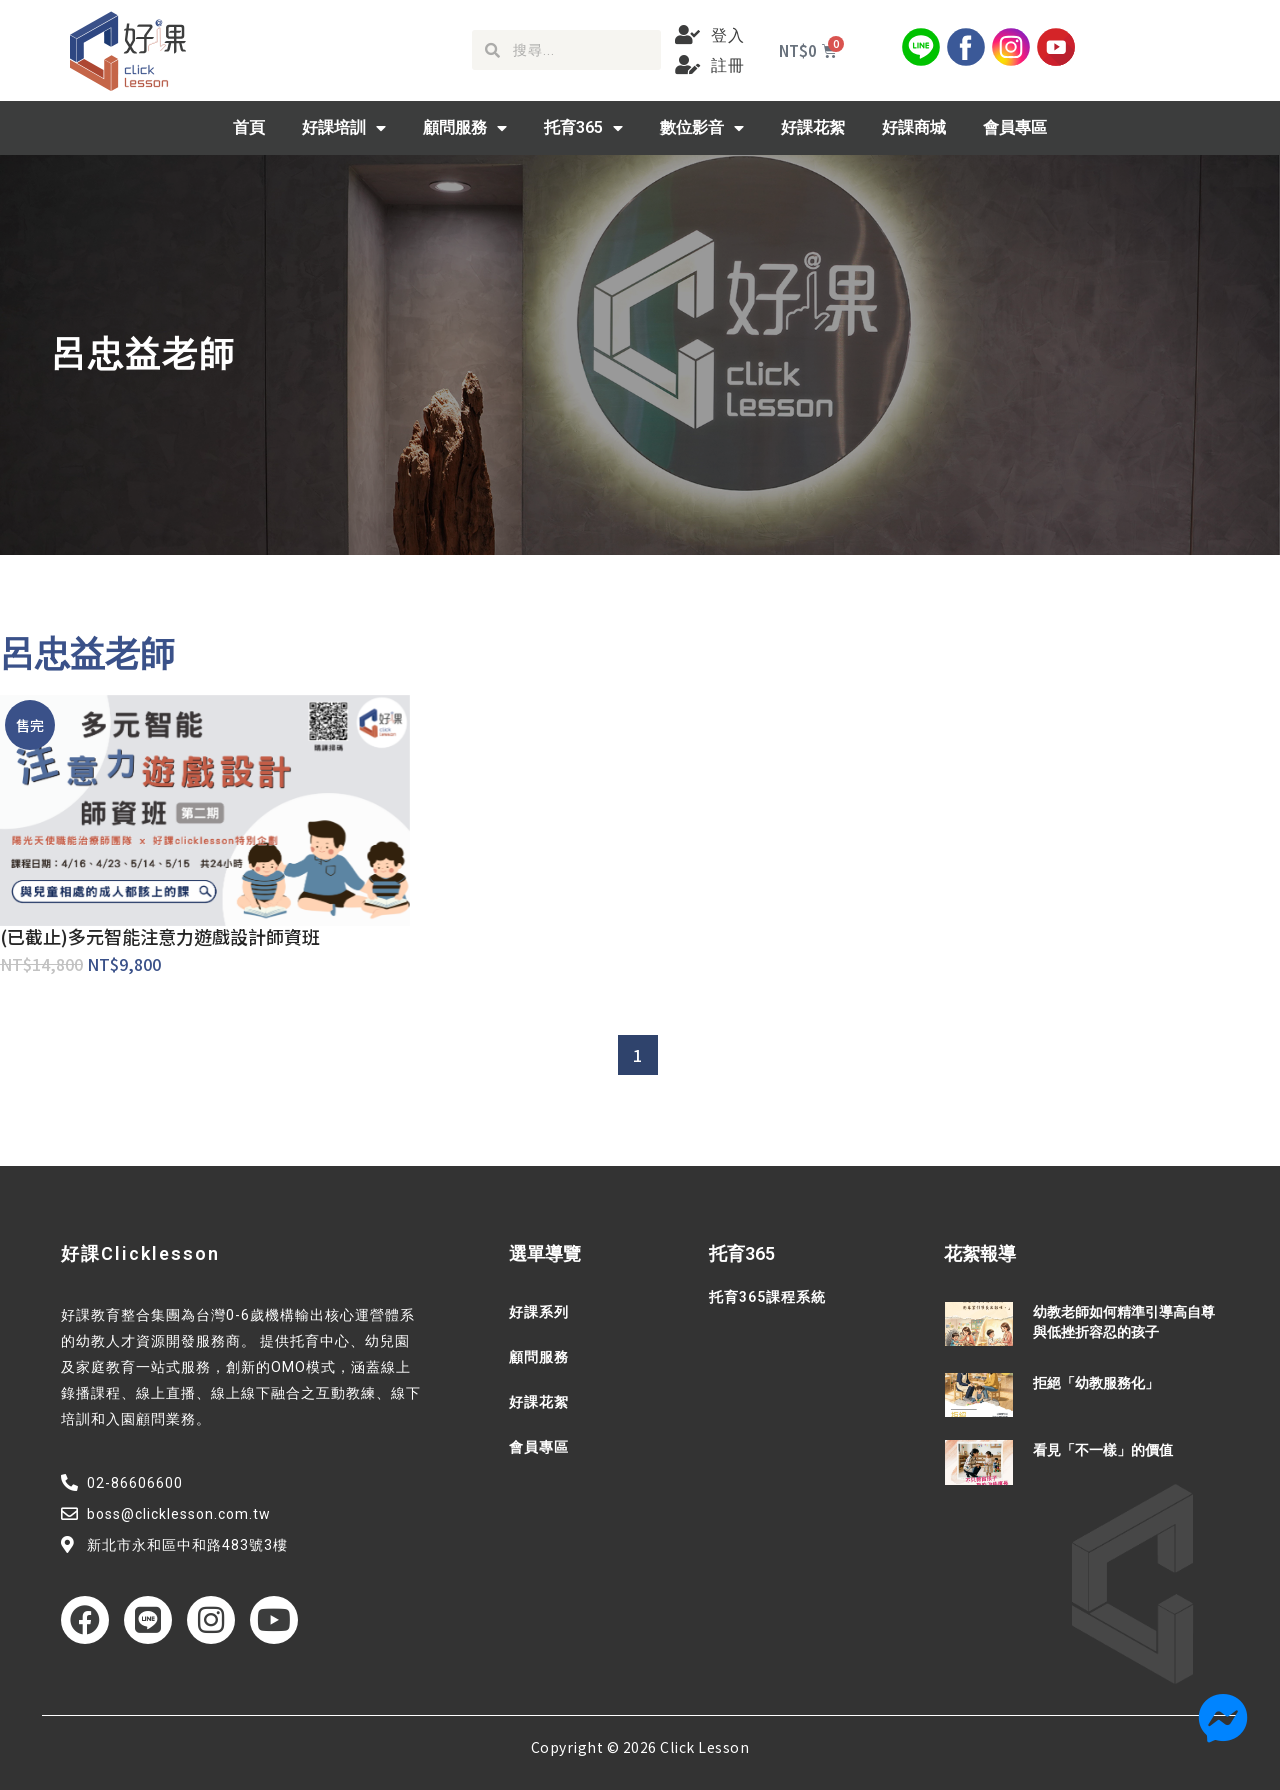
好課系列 (539, 1312)
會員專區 (1015, 127)
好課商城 (914, 127)
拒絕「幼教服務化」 (1096, 1383)
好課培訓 (344, 128)
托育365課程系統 (767, 1297)
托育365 (583, 128)
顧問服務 (465, 128)
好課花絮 (813, 127)
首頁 (249, 127)
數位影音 (702, 128)
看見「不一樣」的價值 (1103, 1450)
